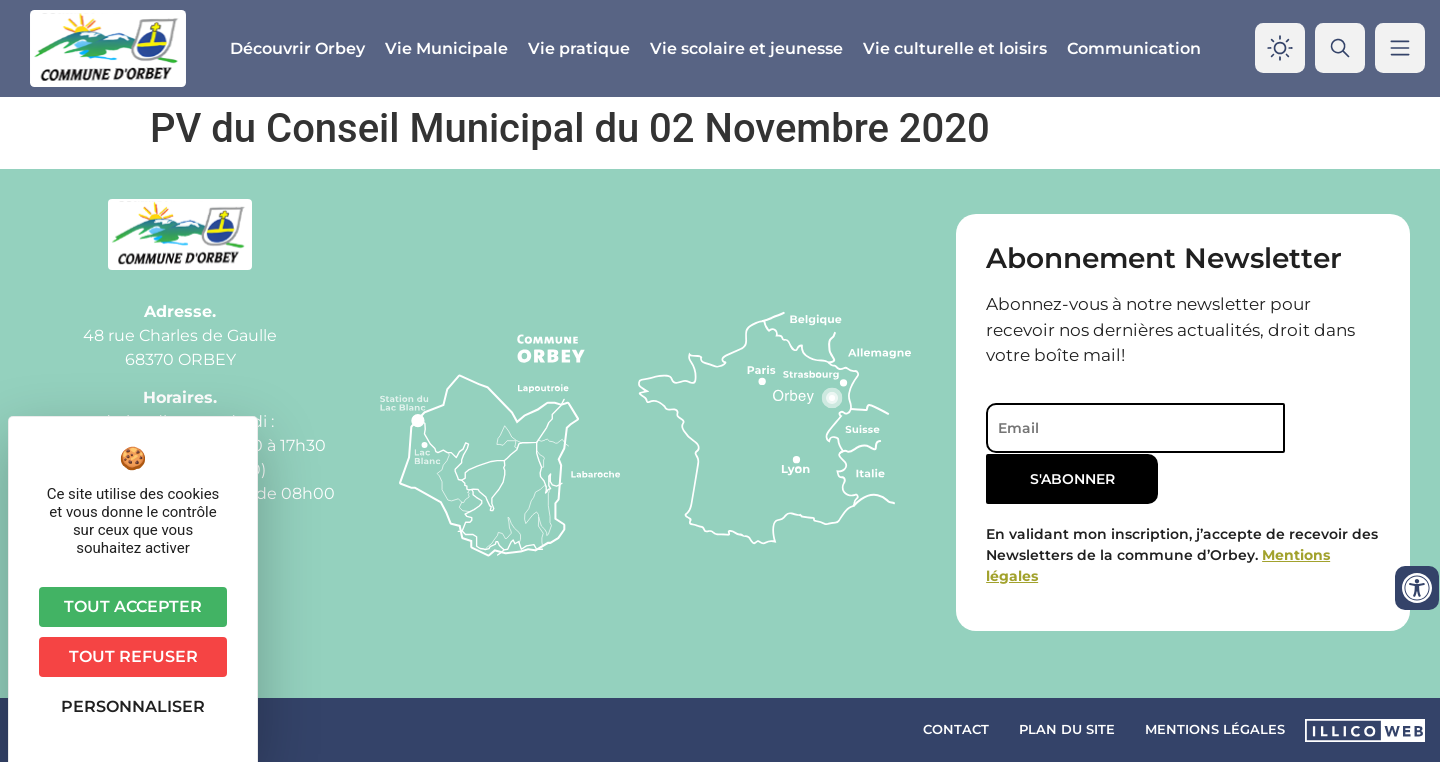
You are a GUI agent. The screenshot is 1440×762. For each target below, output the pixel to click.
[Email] (1124, 428)
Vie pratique (579, 48)
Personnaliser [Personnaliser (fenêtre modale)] (133, 706)
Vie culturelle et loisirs (955, 48)
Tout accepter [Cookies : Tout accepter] (133, 606)
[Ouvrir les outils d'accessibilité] (1417, 588)
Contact (956, 729)
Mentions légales (1215, 729)
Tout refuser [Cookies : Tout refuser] (133, 656)
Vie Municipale (446, 48)
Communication (1134, 48)
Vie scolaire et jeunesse (746, 48)
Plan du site (1067, 729)
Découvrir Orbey (297, 48)
